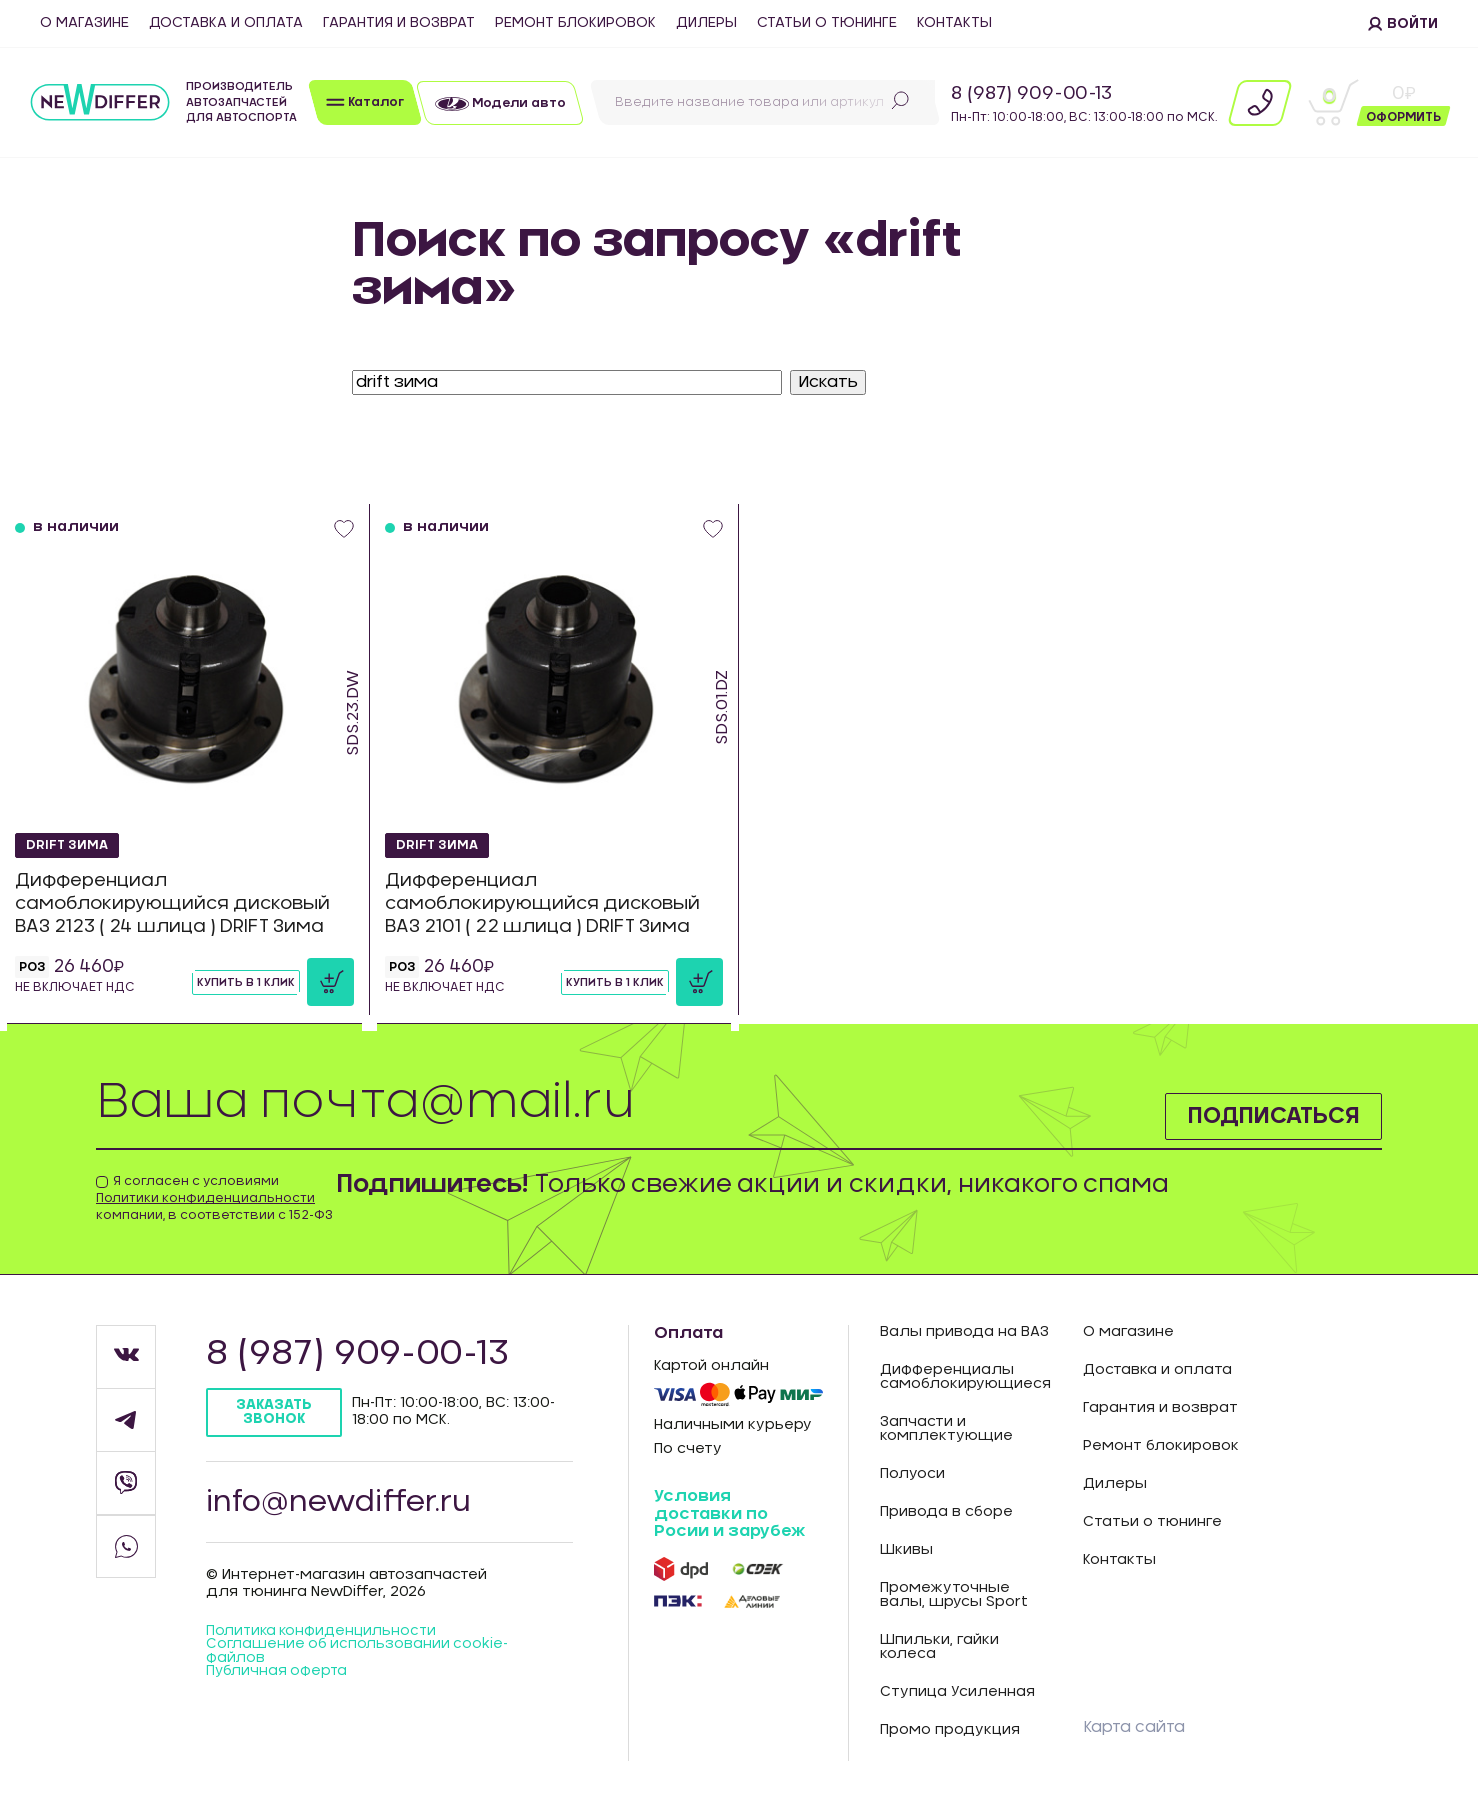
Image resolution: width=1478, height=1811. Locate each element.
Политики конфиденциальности (205, 1198)
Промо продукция (950, 1730)
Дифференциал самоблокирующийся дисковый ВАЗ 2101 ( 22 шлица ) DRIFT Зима (547, 903)
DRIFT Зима (71, 843)
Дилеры (706, 23)
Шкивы (906, 1550)
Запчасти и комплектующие (946, 1429)
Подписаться (1262, 1114)
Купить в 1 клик (245, 982)
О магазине (84, 23)
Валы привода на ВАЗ (964, 1332)
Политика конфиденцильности (325, 1636)
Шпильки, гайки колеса (939, 1647)
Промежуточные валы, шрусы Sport (954, 1595)
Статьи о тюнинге (827, 23)
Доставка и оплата (226, 23)
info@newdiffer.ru (342, 1504)
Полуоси (912, 1474)
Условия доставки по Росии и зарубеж (729, 1513)
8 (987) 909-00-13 (1031, 94)
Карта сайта (1135, 1727)
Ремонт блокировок (575, 23)
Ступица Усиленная (957, 1692)
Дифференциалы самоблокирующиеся (965, 1377)
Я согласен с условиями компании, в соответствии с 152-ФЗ (214, 1198)
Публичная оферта (278, 1678)
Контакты (954, 23)
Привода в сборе (946, 1512)
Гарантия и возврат (399, 23)
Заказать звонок (275, 1412)
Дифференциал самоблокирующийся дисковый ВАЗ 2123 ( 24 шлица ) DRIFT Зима (177, 903)
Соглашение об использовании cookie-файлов (359, 1657)
